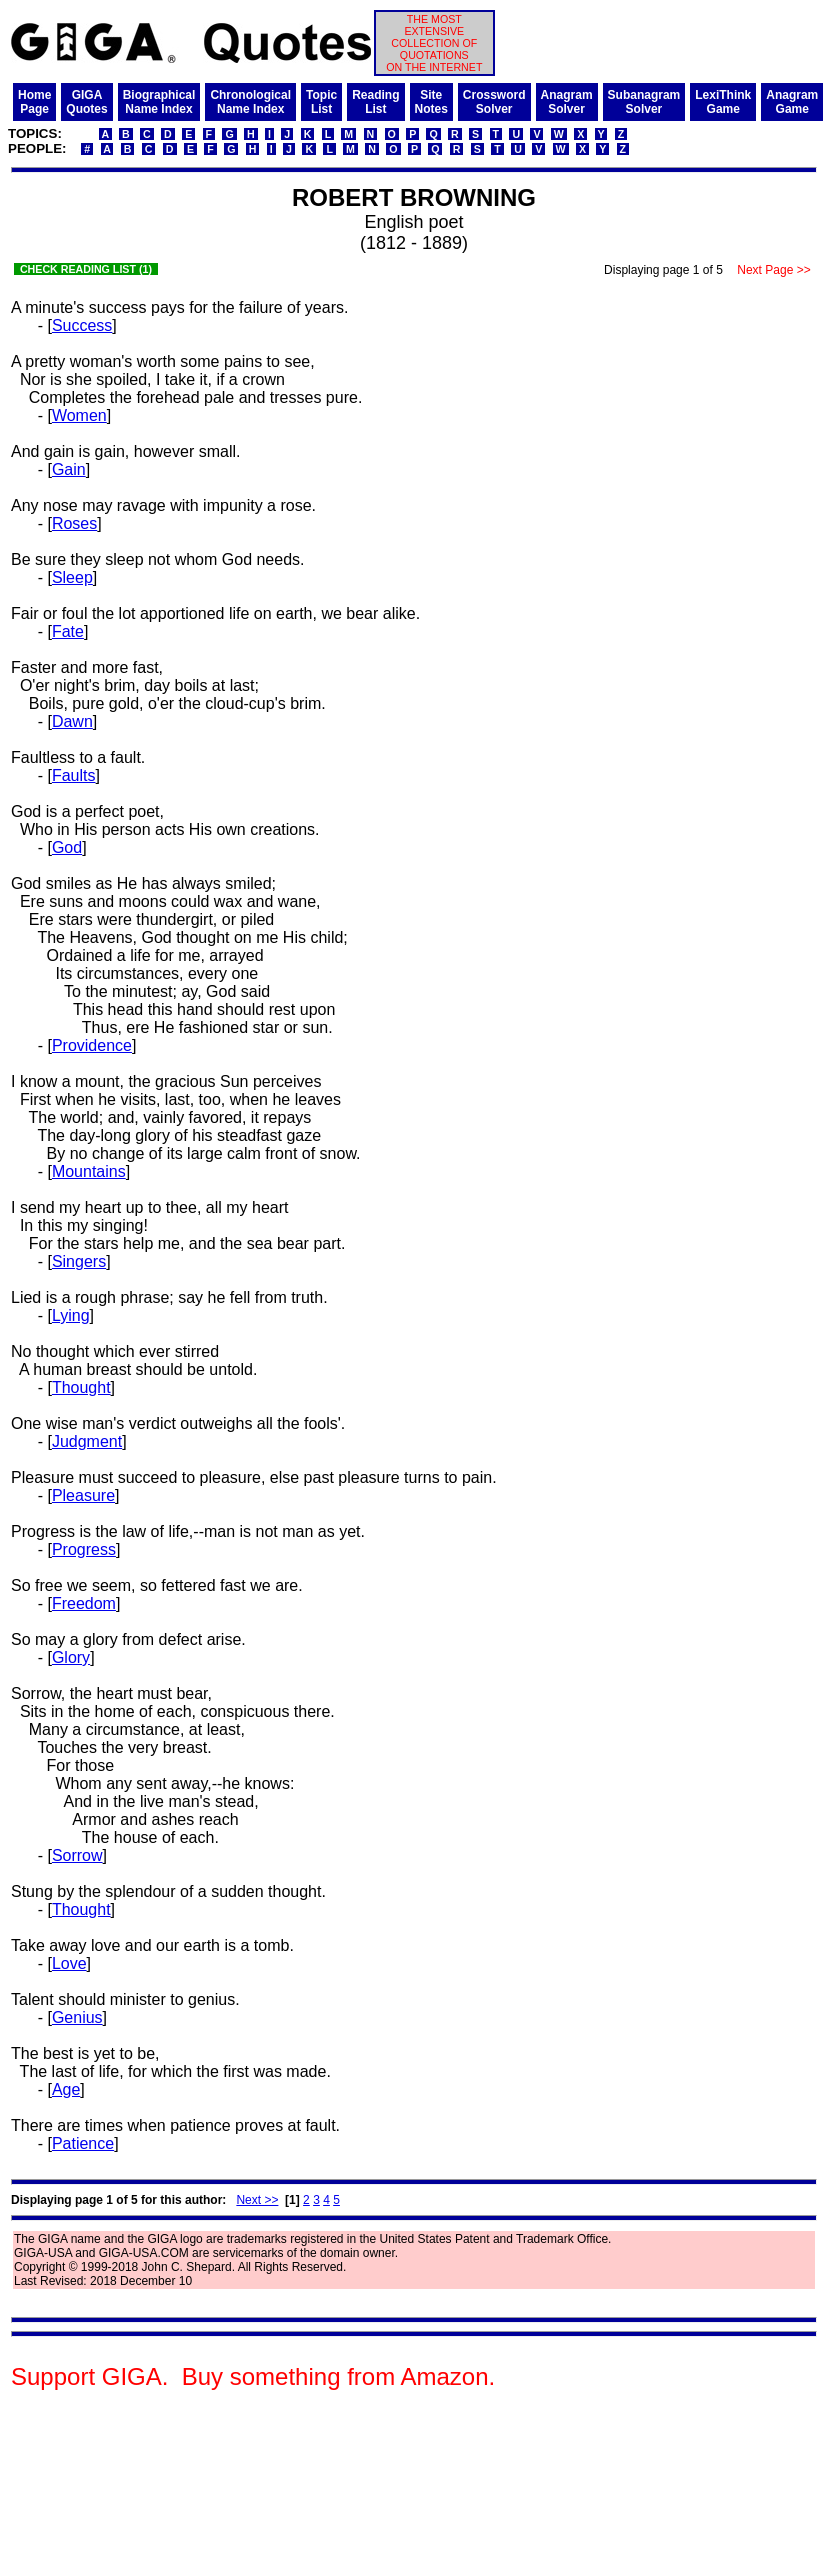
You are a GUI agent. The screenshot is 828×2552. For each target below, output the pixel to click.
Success (82, 325)
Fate (68, 631)
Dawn (72, 721)
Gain (69, 469)
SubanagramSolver (644, 102)
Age (66, 2089)
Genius (77, 2017)
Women (79, 415)
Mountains (89, 1171)
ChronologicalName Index (250, 102)
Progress (84, 1549)
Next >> (257, 2200)
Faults (74, 775)
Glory (71, 1657)
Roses (74, 523)
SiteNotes (431, 102)
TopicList (321, 102)
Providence (92, 1045)
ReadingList (375, 102)
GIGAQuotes (86, 102)
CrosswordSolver (494, 102)
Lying (71, 1315)
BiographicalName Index (159, 102)
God (67, 847)
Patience (83, 2143)
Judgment (87, 1441)
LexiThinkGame (723, 102)
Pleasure (83, 1495)
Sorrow (77, 1855)
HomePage (34, 102)
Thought (81, 1387)
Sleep (72, 577)
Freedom (84, 1603)
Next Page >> (774, 270)
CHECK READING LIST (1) (86, 269)
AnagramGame (792, 102)
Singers (79, 1261)
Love (69, 1963)
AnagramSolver (567, 102)
